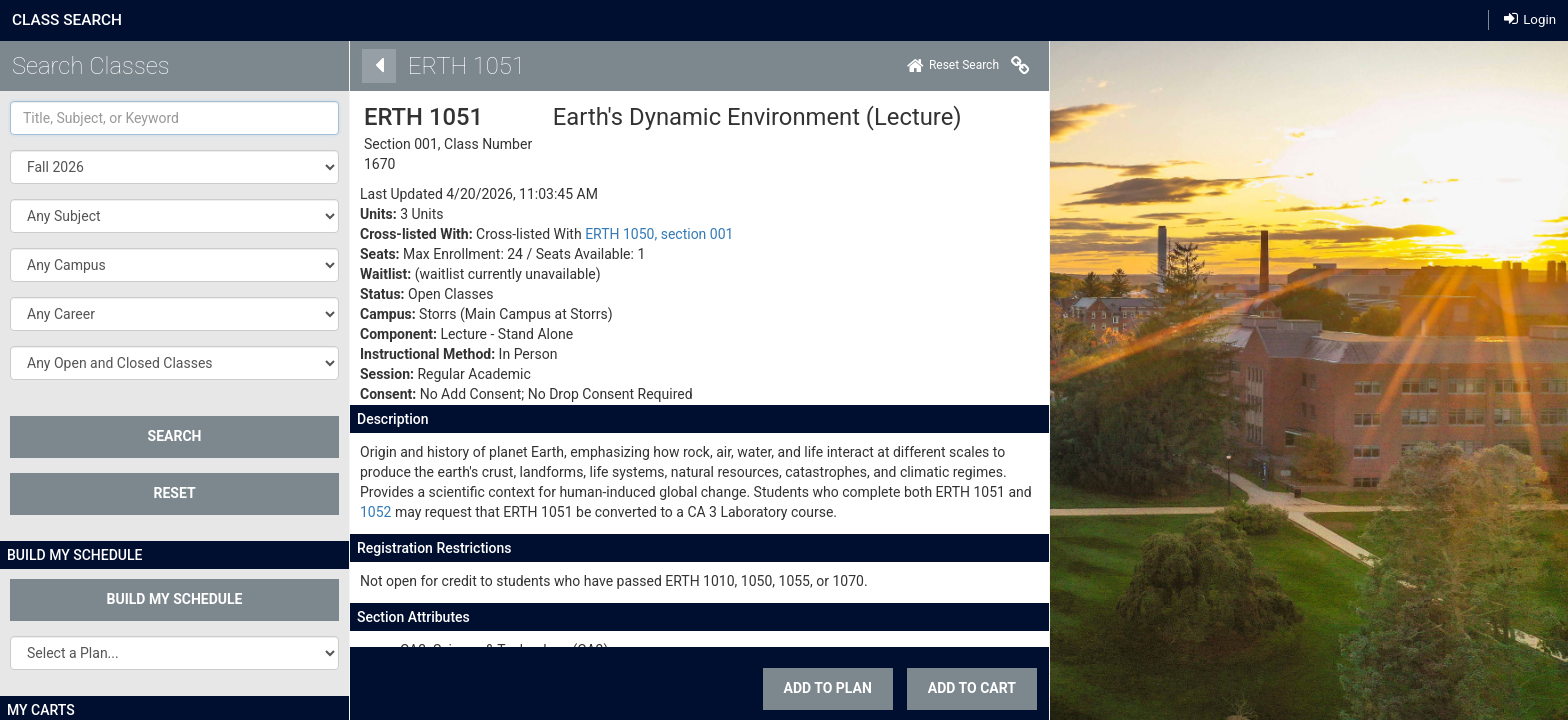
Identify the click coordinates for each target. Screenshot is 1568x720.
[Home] (934, 66)
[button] (174, 216)
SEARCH (175, 436)
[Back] (360, 66)
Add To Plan (809, 688)
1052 (356, 512)
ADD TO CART (953, 688)
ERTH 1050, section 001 (641, 234)
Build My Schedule (175, 599)
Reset (174, 493)
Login (1530, 18)
